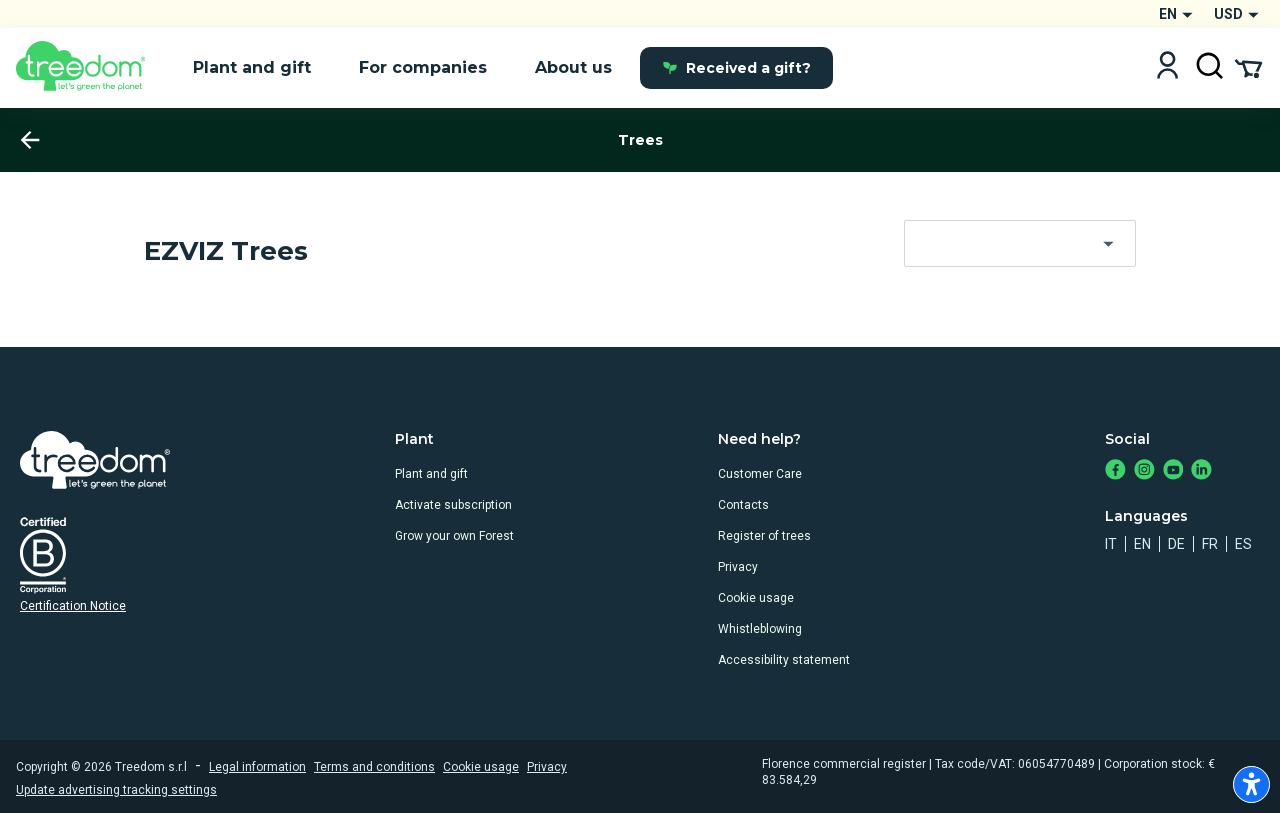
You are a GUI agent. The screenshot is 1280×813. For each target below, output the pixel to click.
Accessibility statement (784, 660)
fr (1210, 544)
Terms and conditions (374, 767)
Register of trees (764, 536)
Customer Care (760, 474)
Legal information (257, 767)
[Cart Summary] (1248, 67)
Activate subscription (453, 505)
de (1176, 544)
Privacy (738, 567)
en (1142, 544)
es (1243, 544)
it (1111, 544)
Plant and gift (431, 474)
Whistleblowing (760, 629)
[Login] (1167, 67)
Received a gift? (736, 68)
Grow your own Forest (454, 536)
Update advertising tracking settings (116, 790)
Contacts (743, 505)
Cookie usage (756, 598)
